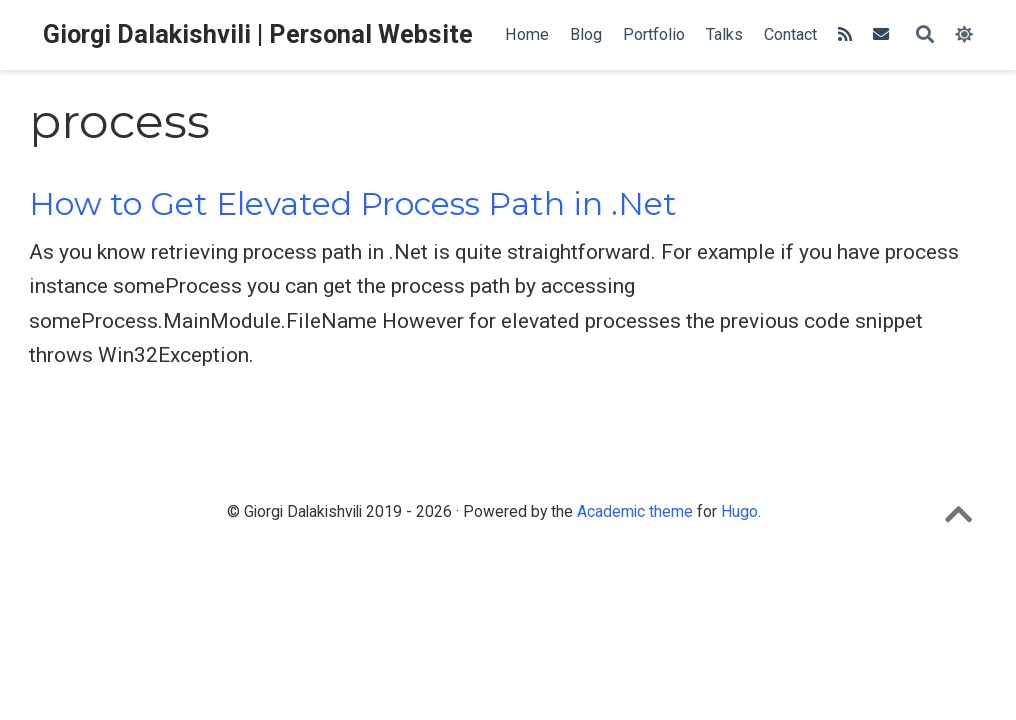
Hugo (739, 511)
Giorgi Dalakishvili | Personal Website (258, 34)
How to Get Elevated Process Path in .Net (353, 204)
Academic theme (635, 511)
